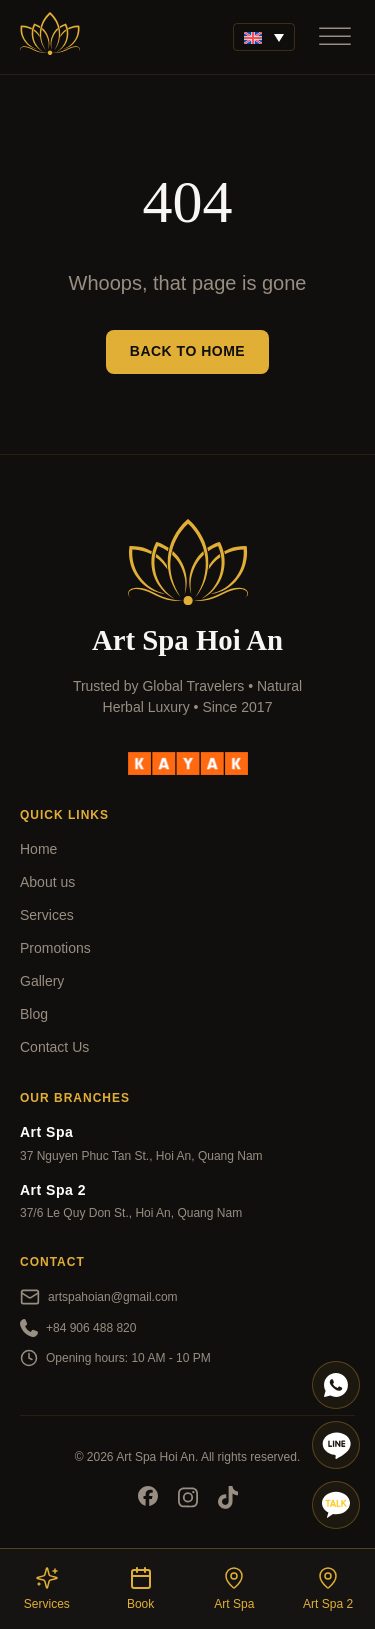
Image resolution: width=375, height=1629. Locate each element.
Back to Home (187, 351)
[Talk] (336, 1505)
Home (38, 849)
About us (47, 882)
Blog (34, 1014)
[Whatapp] (336, 1385)
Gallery (42, 981)
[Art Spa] (50, 37)
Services (47, 915)
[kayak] (188, 762)
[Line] (336, 1445)
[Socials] (148, 1499)
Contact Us (54, 1047)
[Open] (335, 36)
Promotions (55, 948)
